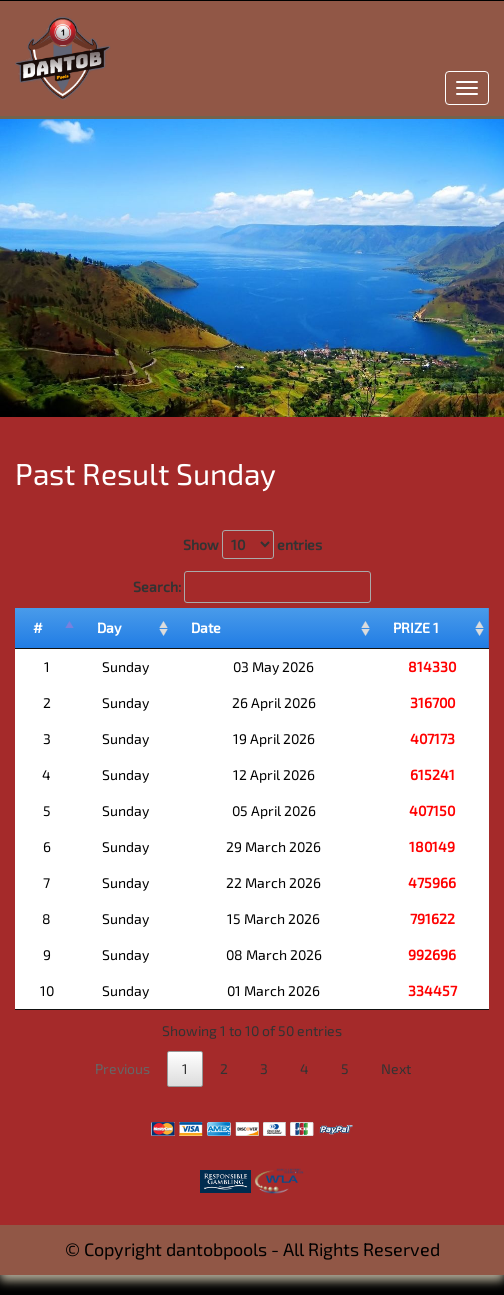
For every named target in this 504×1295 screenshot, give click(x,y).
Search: (252, 587)
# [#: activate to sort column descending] (38, 627)
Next (396, 1068)
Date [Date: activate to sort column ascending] (206, 627)
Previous (122, 1068)
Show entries (252, 544)
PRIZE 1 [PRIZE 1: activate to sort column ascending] (416, 627)
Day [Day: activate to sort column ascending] (109, 627)
